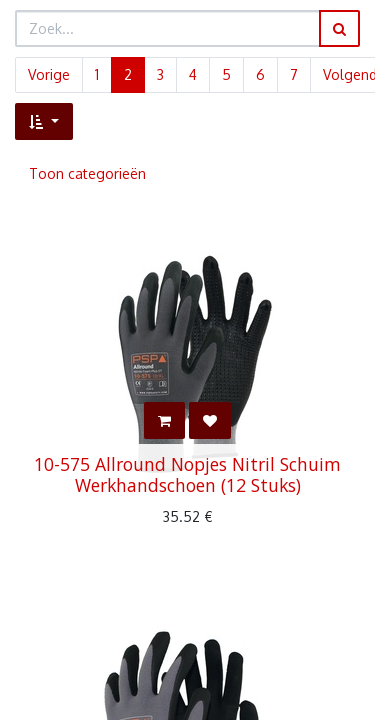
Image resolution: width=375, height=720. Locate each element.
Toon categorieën (87, 173)
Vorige (49, 74)
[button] (44, 121)
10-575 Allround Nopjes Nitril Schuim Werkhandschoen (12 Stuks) (187, 474)
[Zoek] (339, 28)
